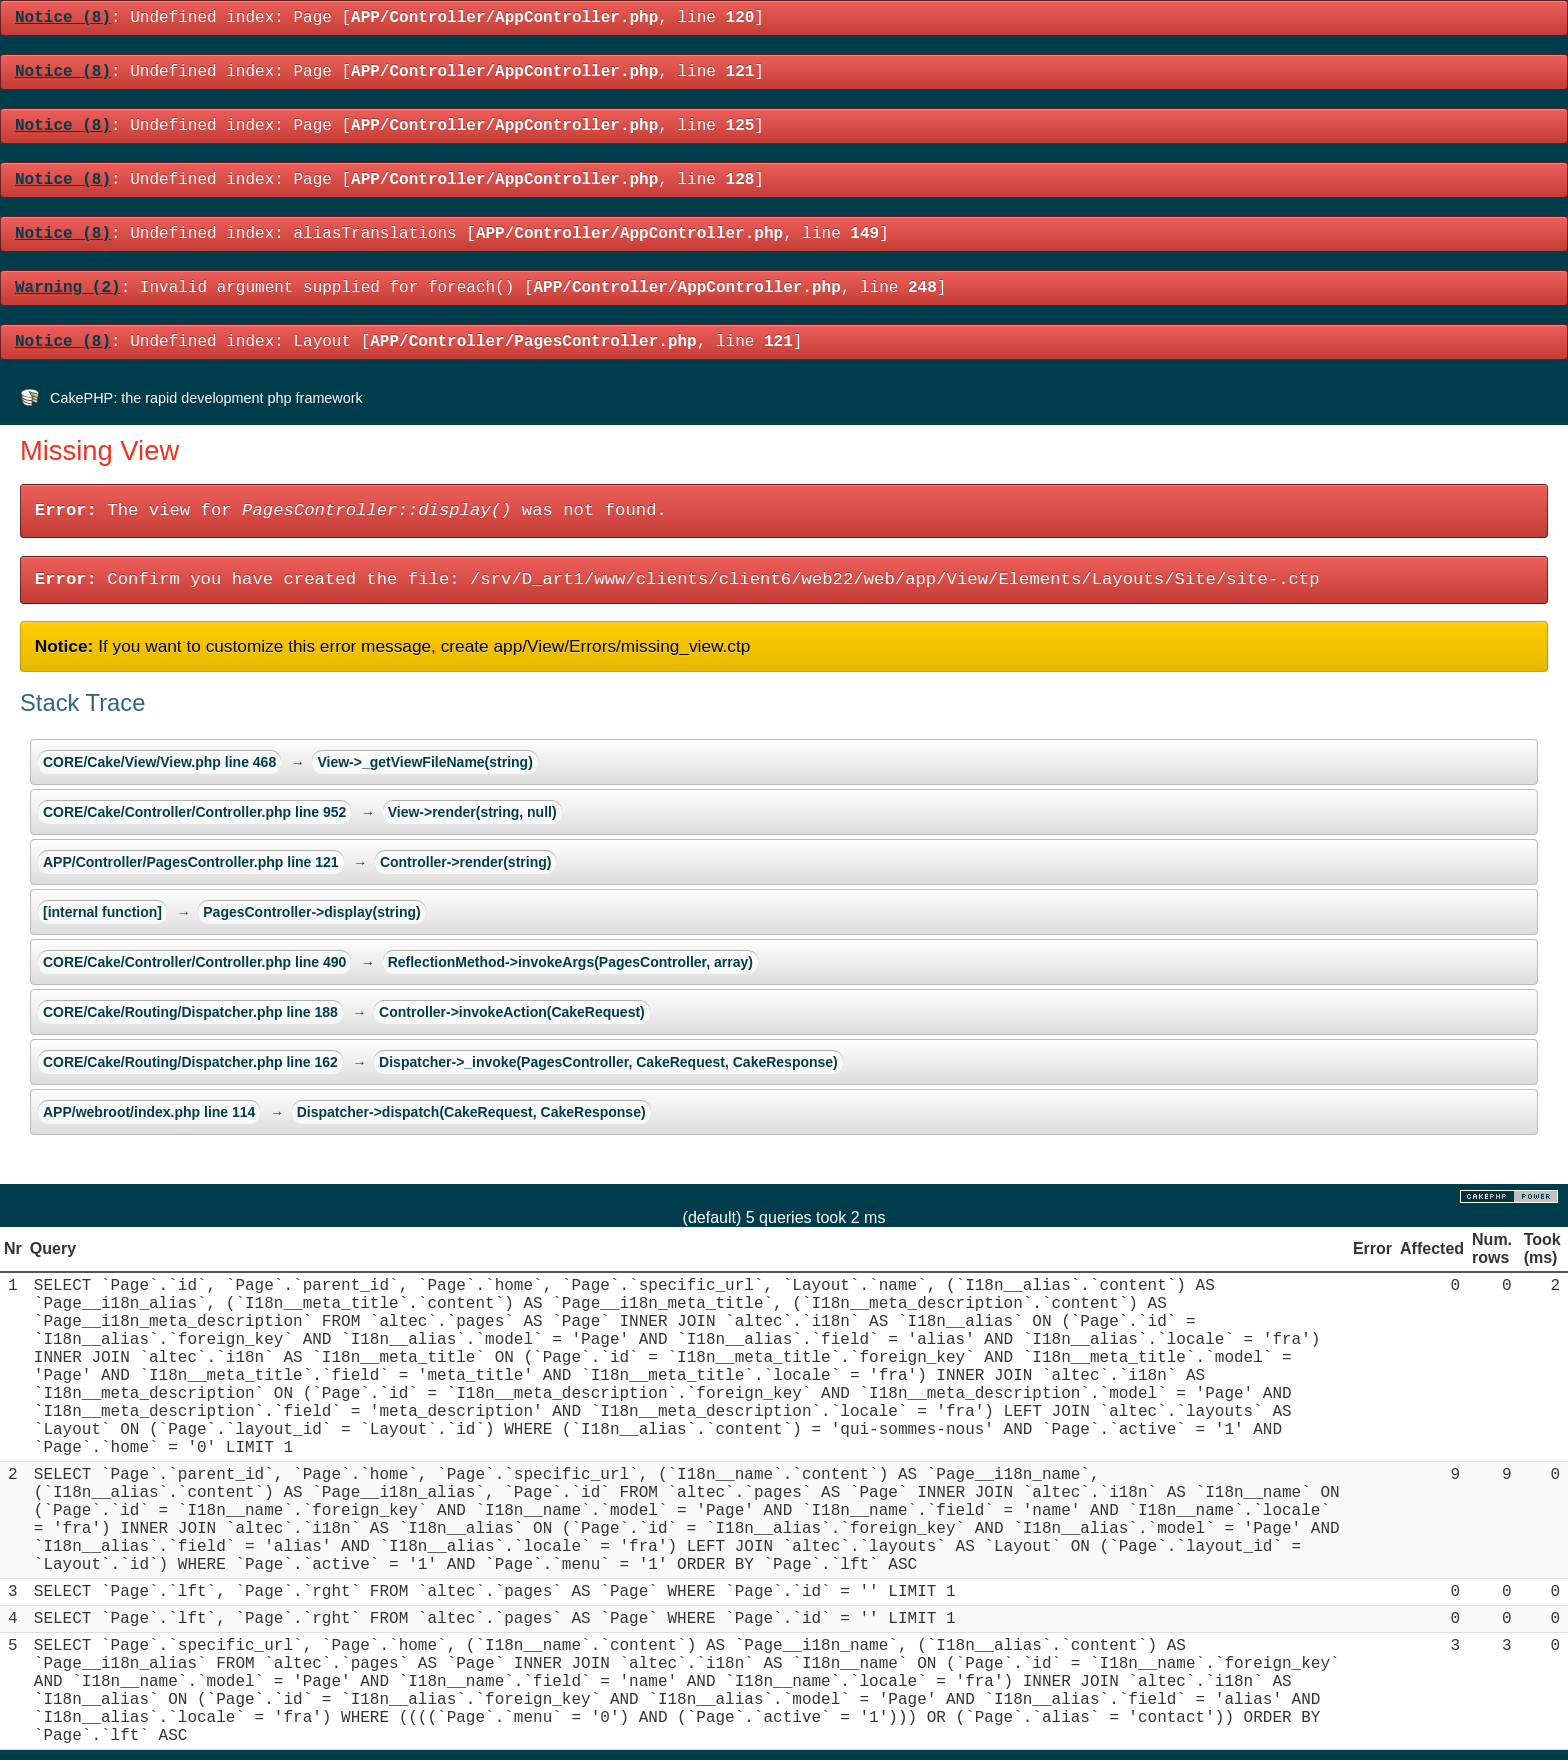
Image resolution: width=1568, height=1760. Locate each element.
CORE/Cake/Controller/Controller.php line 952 (194, 812)
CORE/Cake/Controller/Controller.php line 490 (194, 962)
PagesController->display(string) (311, 912)
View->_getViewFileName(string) (424, 762)
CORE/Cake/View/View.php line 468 (159, 762)
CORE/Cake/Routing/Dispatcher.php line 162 (190, 1062)
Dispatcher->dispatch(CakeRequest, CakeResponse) (471, 1112)
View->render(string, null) (472, 812)
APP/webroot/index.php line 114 (149, 1112)
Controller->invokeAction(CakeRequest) (512, 1012)
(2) (68, 288)
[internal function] (102, 912)
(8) (63, 18)
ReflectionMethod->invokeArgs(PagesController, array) (570, 962)
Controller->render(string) (466, 862)
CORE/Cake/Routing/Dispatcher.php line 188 (190, 1012)
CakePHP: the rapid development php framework (206, 398)
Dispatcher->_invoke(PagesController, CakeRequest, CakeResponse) (608, 1062)
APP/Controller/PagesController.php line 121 (191, 862)
